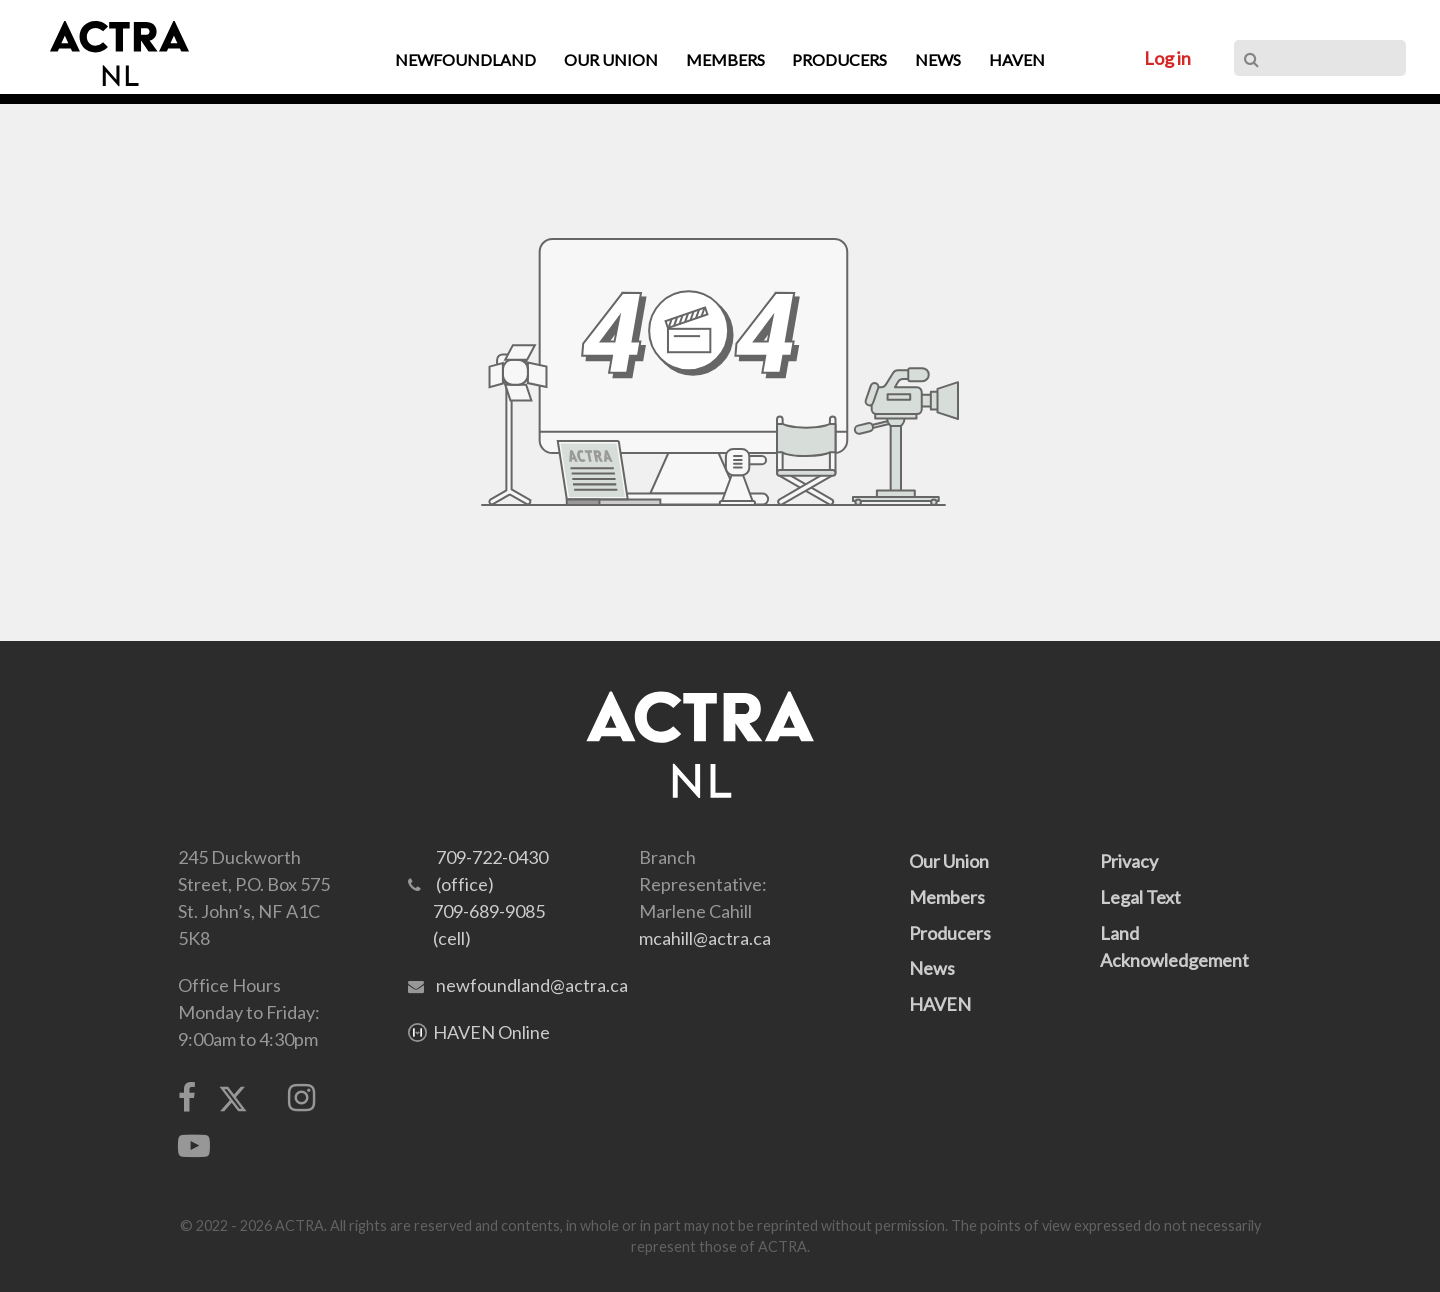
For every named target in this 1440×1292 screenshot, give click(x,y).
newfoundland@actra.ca (532, 985)
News (932, 968)
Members (947, 897)
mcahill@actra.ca (705, 938)
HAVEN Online (491, 1032)
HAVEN (940, 1004)
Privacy (1129, 861)
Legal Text (1140, 897)
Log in (1167, 58)
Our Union (949, 861)
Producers (950, 933)
